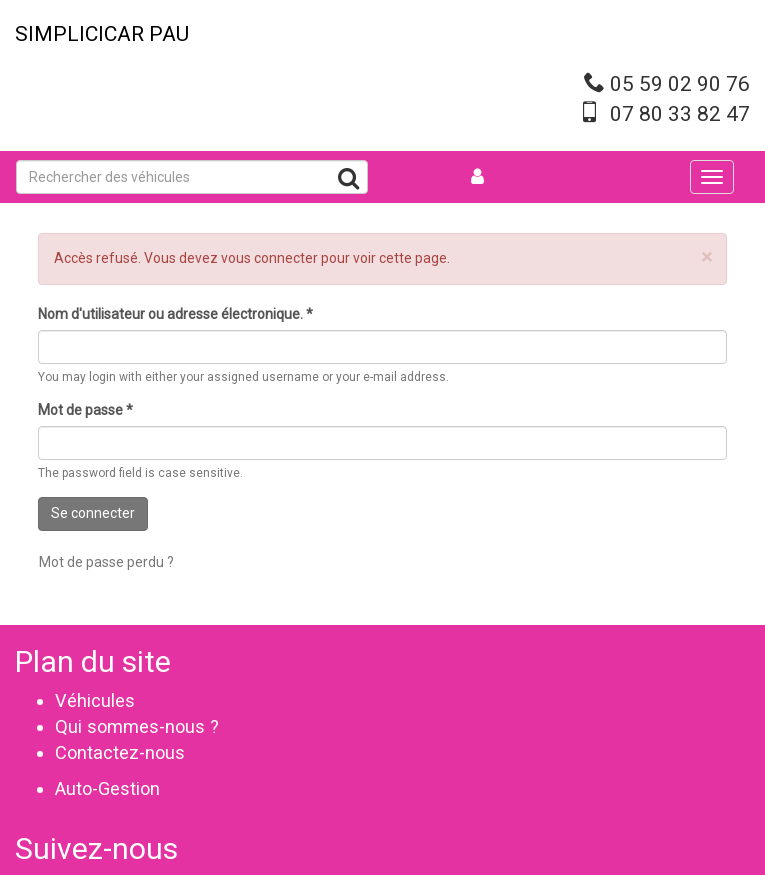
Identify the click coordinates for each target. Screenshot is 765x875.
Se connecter (93, 513)
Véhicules (95, 700)
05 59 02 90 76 (680, 84)
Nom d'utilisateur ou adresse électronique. (175, 314)
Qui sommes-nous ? (137, 726)
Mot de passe (85, 410)
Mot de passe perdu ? (106, 562)
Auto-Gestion (107, 788)
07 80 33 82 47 (680, 114)
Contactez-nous (120, 752)
